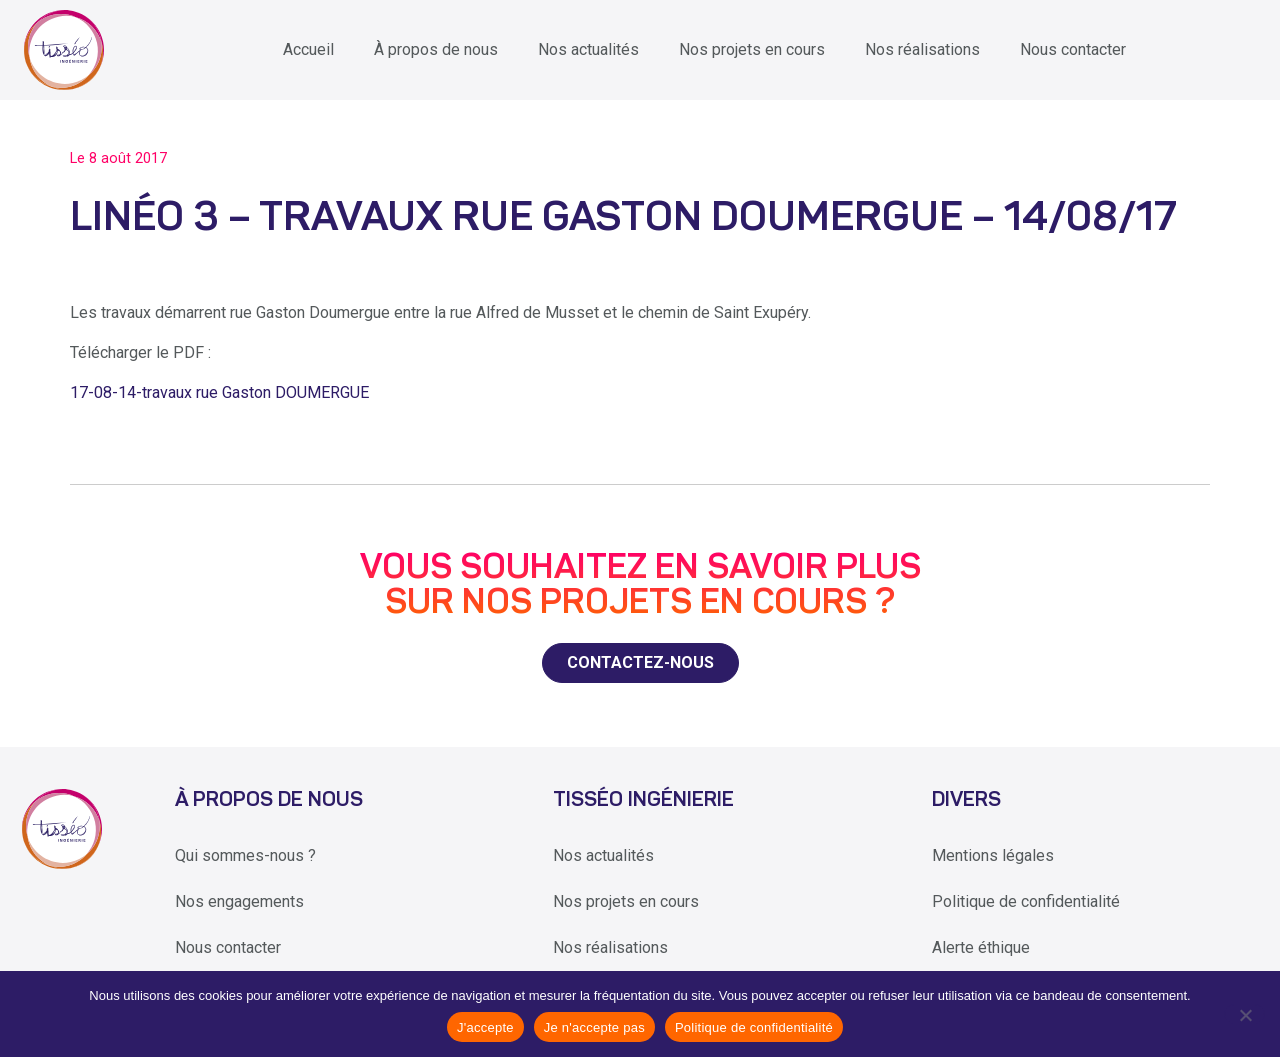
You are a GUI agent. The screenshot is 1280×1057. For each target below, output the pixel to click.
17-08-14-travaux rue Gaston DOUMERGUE (219, 392)
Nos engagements (239, 901)
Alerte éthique (981, 947)
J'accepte (485, 1027)
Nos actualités (588, 49)
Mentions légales (993, 855)
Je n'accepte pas (594, 1027)
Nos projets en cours (752, 49)
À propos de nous (436, 49)
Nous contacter (1073, 49)
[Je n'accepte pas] (1244, 1014)
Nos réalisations (922, 49)
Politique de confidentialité (1026, 901)
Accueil (308, 49)
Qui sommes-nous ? (245, 855)
